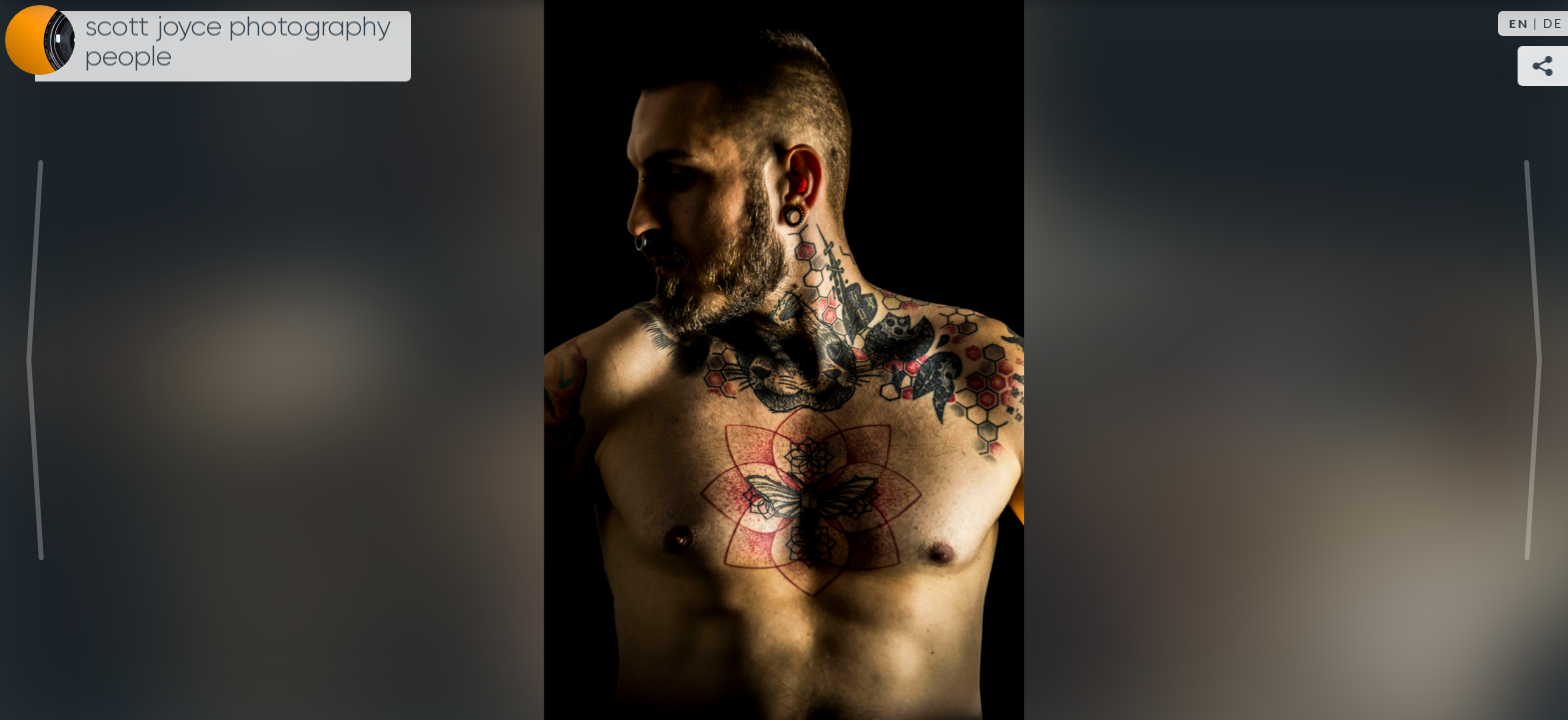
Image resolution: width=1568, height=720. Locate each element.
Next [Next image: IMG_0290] (1533, 360)
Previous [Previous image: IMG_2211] (35, 360)
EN (1519, 23)
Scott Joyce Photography (238, 42)
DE (1553, 23)
